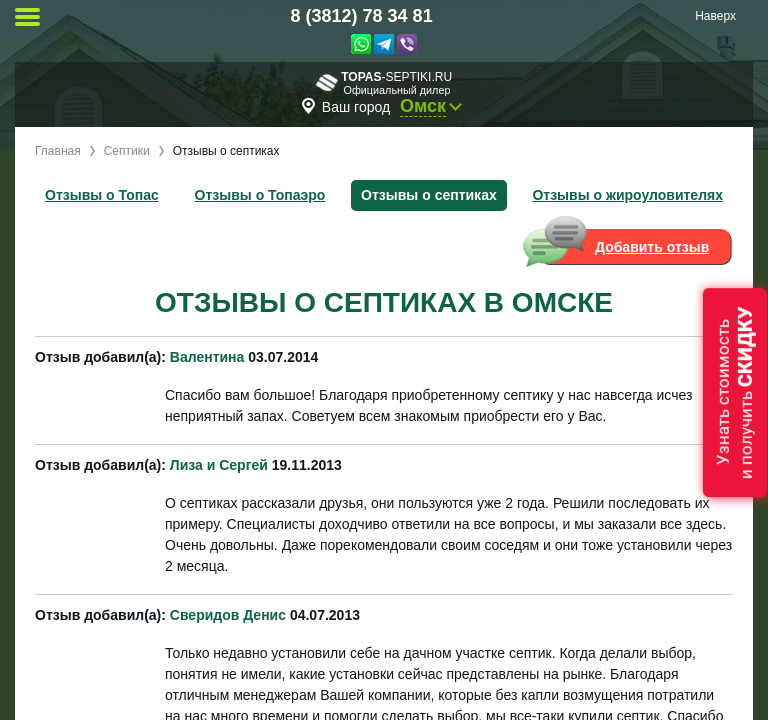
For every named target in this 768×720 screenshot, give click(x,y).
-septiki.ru (384, 82)
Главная (58, 151)
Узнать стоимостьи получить (735, 392)
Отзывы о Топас (102, 195)
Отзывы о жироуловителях (627, 195)
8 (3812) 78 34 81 (362, 16)
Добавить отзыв (652, 247)
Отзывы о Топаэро (260, 195)
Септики (127, 151)
